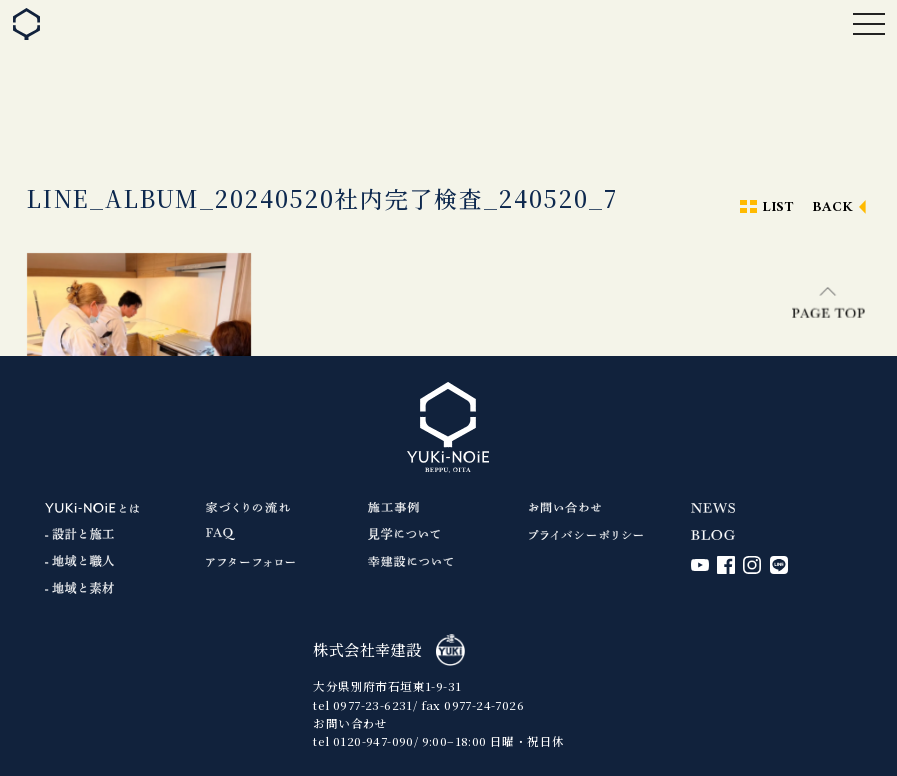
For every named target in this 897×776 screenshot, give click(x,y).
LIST (778, 207)
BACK (833, 207)
